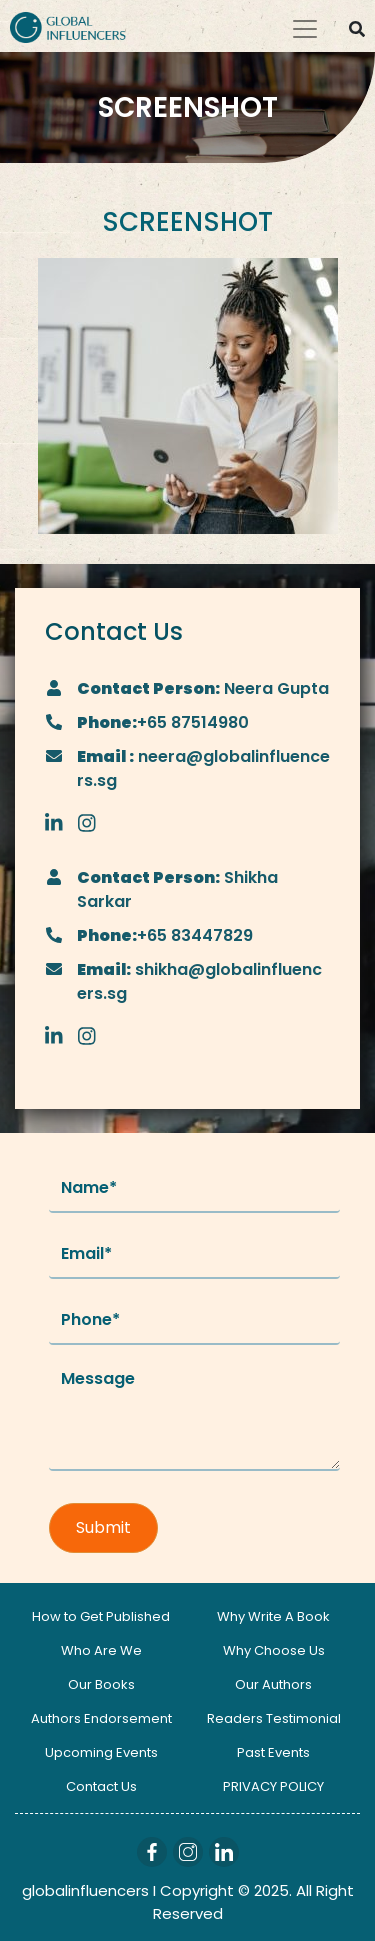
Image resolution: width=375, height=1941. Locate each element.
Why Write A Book (273, 1616)
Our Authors (273, 1684)
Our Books (101, 1684)
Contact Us (101, 1786)
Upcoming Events (101, 1752)
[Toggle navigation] (305, 29)
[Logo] (68, 26)
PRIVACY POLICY (273, 1786)
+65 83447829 (195, 935)
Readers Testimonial (274, 1718)
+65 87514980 (193, 722)
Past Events (273, 1752)
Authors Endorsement (101, 1718)
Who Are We (101, 1650)
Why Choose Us (274, 1650)
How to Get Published (101, 1616)
